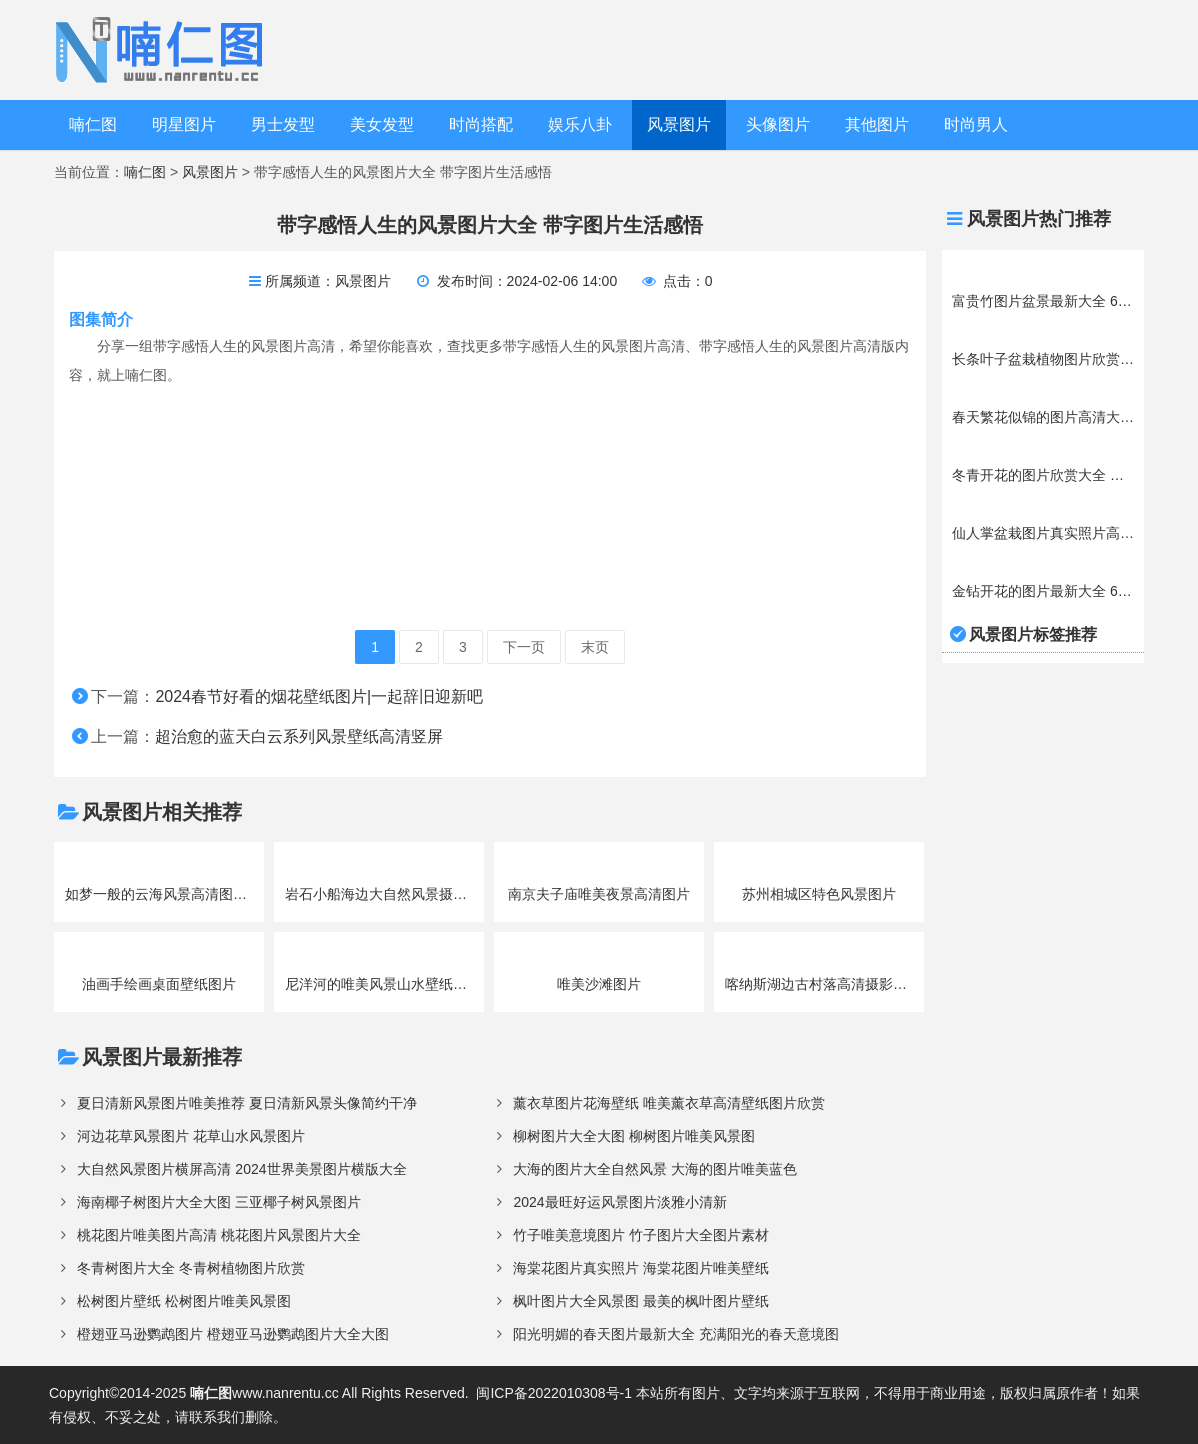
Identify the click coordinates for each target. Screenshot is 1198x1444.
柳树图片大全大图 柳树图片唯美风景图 (634, 1136)
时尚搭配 (481, 124)
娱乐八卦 (580, 124)
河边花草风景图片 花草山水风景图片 (191, 1136)
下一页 (524, 647)
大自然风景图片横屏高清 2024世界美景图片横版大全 (241, 1169)
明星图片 (184, 124)
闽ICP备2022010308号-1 (554, 1393)
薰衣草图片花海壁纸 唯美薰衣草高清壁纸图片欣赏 (669, 1103)
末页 (595, 647)
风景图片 (679, 124)
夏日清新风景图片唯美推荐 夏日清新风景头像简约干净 (247, 1103)
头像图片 (778, 124)
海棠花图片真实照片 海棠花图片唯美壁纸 (641, 1268)
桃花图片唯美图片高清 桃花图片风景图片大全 (219, 1235)
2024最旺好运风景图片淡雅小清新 (619, 1202)
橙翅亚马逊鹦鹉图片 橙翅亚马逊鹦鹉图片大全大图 (233, 1334)
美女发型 (382, 124)
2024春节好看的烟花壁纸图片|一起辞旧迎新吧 (319, 696)
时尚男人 (976, 124)
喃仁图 (93, 124)
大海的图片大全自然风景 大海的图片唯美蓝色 (655, 1169)
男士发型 (283, 124)
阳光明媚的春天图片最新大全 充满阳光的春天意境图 (676, 1334)
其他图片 (877, 124)
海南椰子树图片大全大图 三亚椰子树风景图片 (219, 1202)
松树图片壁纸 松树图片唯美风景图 (184, 1301)
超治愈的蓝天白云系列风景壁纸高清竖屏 (299, 736)
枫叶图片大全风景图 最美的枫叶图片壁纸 (641, 1301)
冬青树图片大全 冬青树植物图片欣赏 (191, 1268)
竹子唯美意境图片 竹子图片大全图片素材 (641, 1235)
